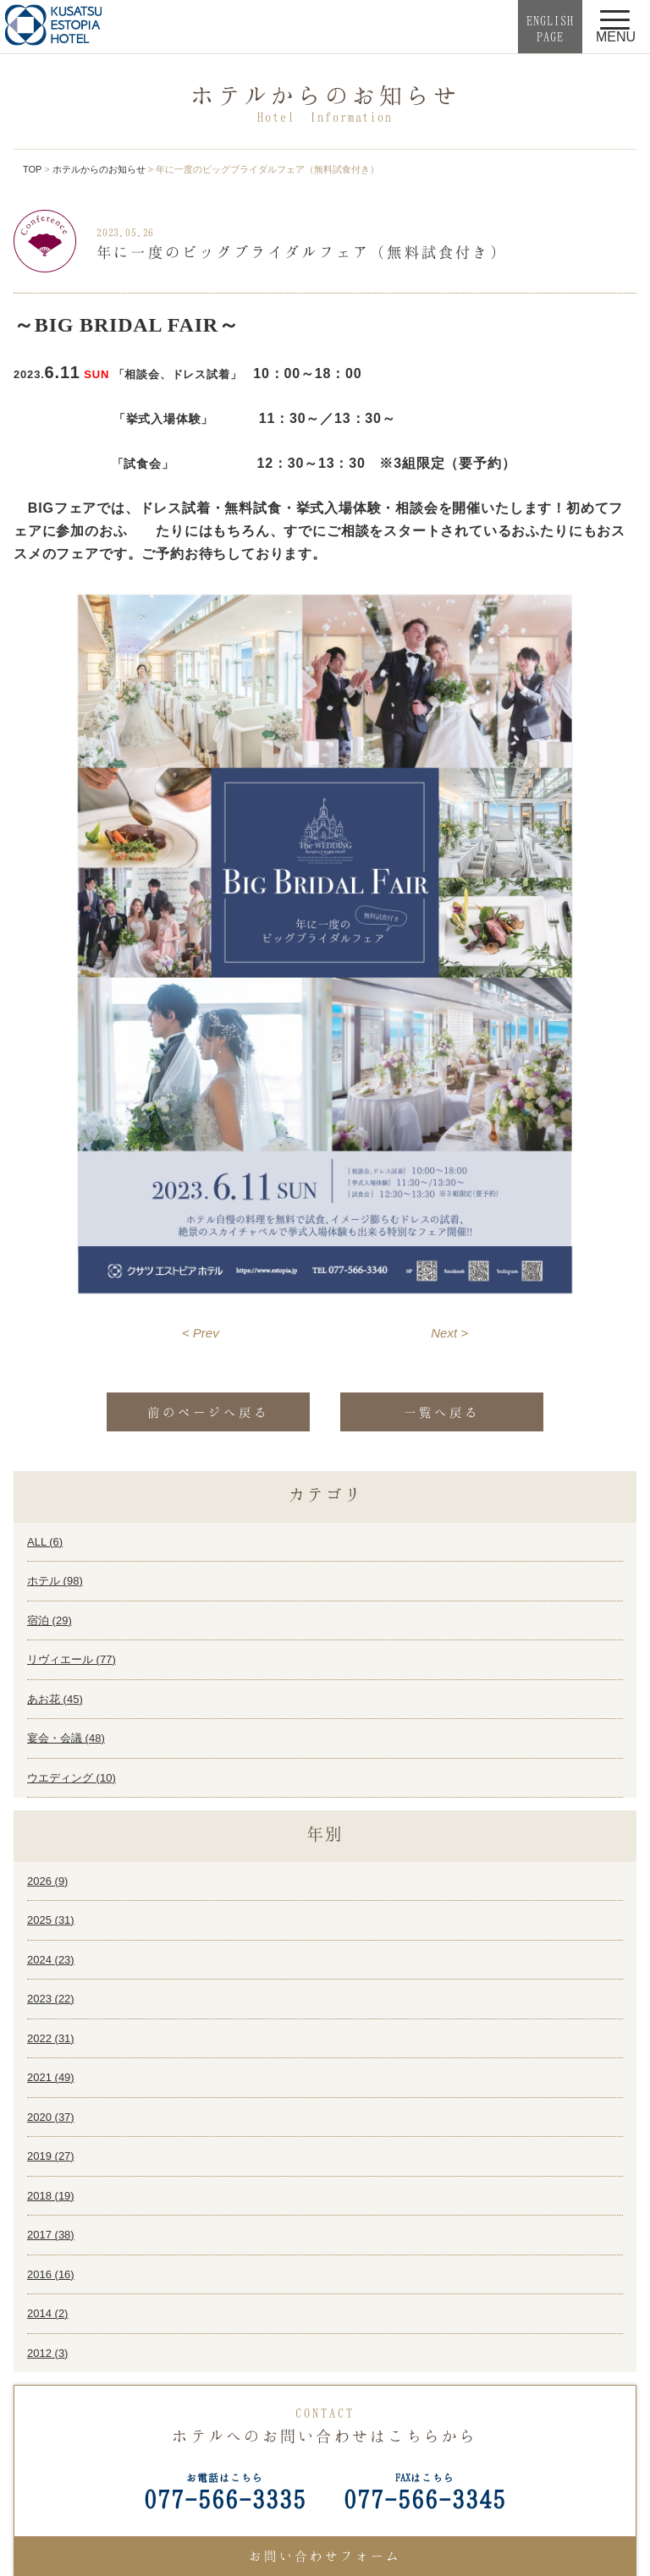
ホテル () (55, 1580)
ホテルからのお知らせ (99, 169)
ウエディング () (71, 1777)
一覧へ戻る (442, 1412)
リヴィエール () (71, 1659)
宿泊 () (49, 1620)
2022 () (50, 2038)
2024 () (50, 1959)
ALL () (45, 1541)
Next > (449, 1333)
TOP (32, 169)
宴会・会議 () (66, 1738)
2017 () (50, 2234)
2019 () (50, 2156)
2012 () (47, 2353)
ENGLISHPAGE (550, 28)
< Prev (200, 1333)
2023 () (50, 1998)
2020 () (50, 2117)
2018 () (50, 2195)
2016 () (50, 2274)
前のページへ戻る (208, 1412)
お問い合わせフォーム (325, 2555)
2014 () (47, 2313)
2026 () (47, 1881)
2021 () (50, 2077)
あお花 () (55, 1699)
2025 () (50, 1920)
